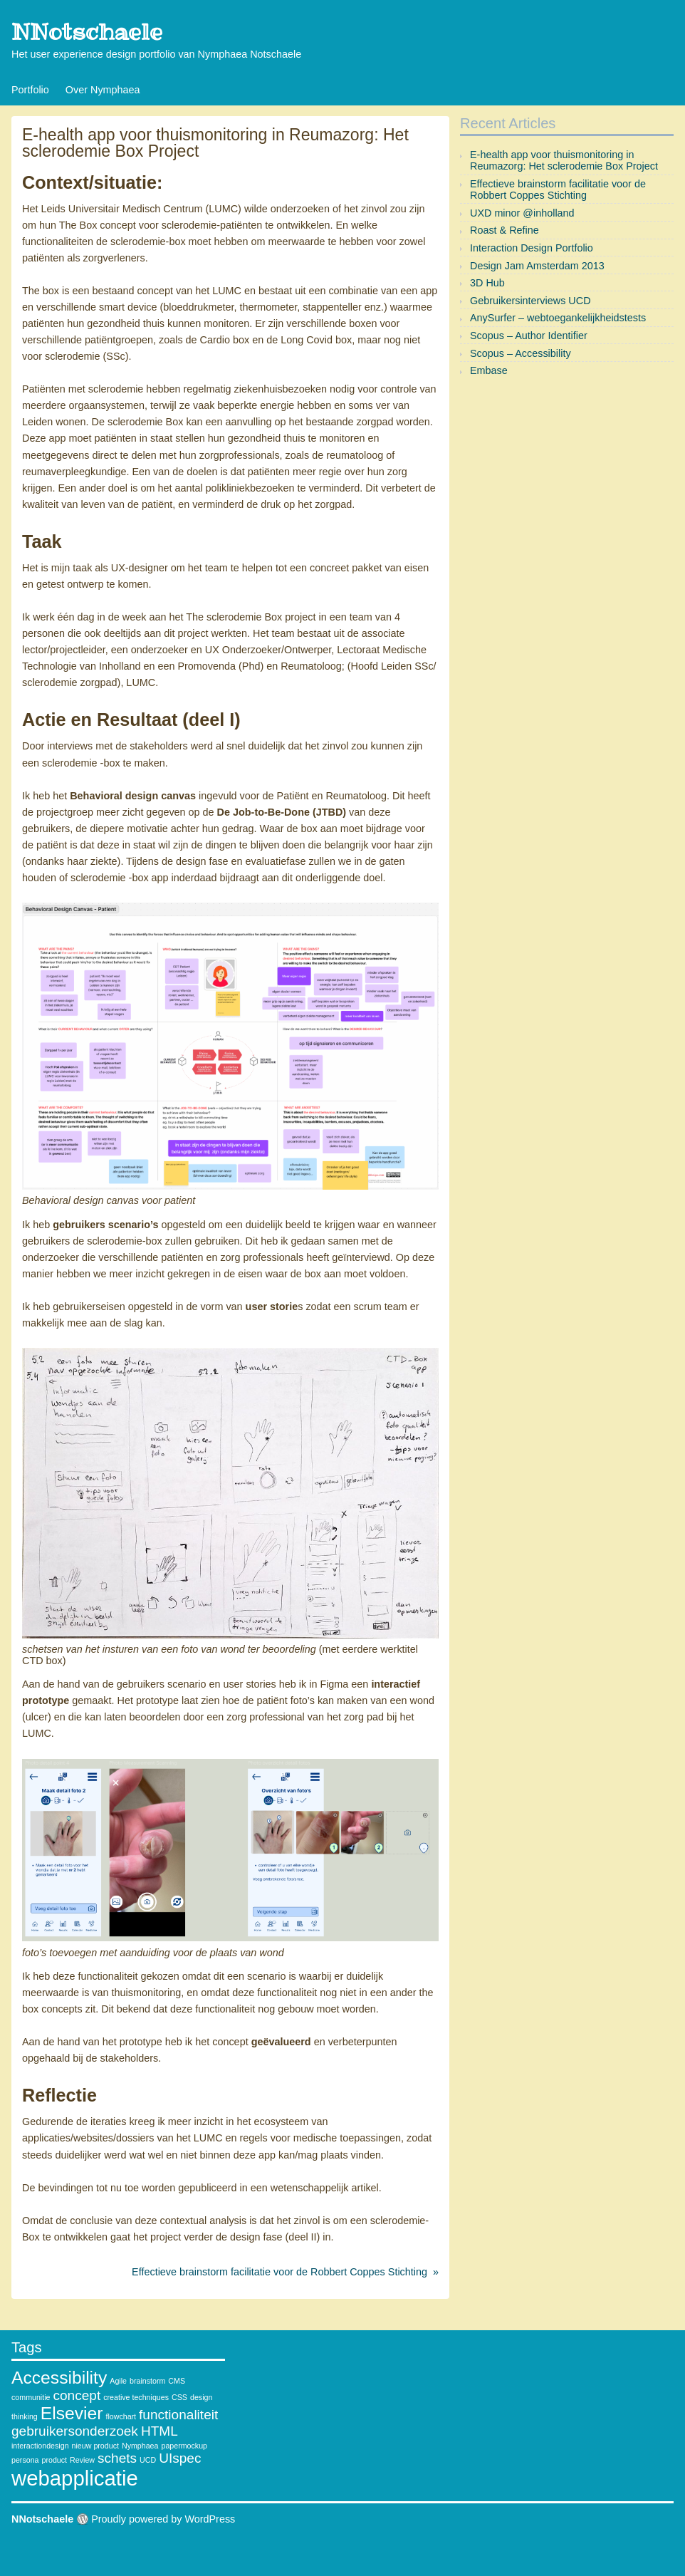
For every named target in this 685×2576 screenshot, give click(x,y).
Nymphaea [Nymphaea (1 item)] (140, 2445)
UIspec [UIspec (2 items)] (180, 2458)
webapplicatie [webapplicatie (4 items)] (74, 2478)
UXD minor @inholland (522, 213)
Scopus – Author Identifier (528, 335)
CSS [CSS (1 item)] (179, 2397)
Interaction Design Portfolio (531, 248)
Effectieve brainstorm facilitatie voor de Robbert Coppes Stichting (558, 189)
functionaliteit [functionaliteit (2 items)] (178, 2414)
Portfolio (30, 89)
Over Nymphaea (103, 89)
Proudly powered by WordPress (163, 2519)
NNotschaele (86, 31)
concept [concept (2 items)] (76, 2395)
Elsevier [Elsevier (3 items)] (72, 2413)
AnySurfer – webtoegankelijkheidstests (558, 317)
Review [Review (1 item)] (82, 2460)
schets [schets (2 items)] (117, 2458)
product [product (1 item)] (55, 2460)
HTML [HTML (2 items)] (159, 2431)
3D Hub (487, 283)
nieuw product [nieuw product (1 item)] (95, 2445)
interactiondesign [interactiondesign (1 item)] (40, 2445)
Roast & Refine (504, 230)
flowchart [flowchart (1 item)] (120, 2416)
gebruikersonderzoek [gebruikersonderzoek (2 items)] (74, 2431)
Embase (489, 370)
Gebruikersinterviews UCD (530, 300)
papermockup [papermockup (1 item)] (184, 2445)
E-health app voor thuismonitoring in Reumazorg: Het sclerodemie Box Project (564, 160)
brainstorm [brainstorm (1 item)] (147, 2381)
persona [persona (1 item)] (25, 2460)
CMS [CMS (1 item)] (176, 2381)
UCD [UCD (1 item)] (148, 2460)
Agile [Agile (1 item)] (118, 2381)
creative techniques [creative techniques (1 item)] (136, 2397)
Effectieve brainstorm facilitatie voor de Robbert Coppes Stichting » (285, 2272)
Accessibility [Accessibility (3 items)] (59, 2377)
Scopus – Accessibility (520, 353)
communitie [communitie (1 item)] (30, 2397)
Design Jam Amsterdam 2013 (537, 265)
